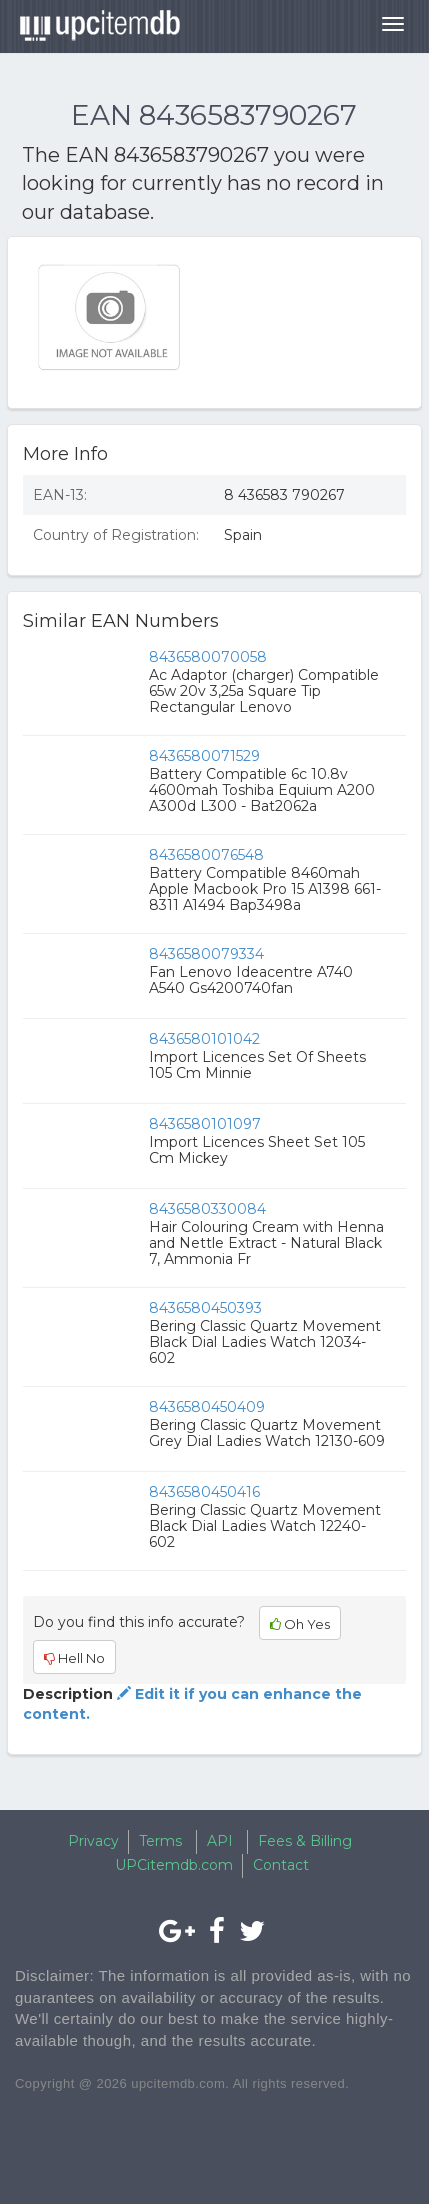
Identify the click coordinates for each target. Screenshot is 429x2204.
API (220, 1841)
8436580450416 (204, 1492)
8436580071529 (204, 756)
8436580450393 (205, 1308)
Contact (281, 1865)
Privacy (93, 1841)
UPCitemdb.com (174, 1865)
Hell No (74, 1658)
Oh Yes (300, 1624)
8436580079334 (206, 954)
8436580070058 (208, 657)
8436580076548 (206, 855)
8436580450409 (207, 1407)
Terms (160, 1841)
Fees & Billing (305, 1841)
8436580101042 (204, 1039)
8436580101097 (205, 1124)
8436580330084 (207, 1209)
